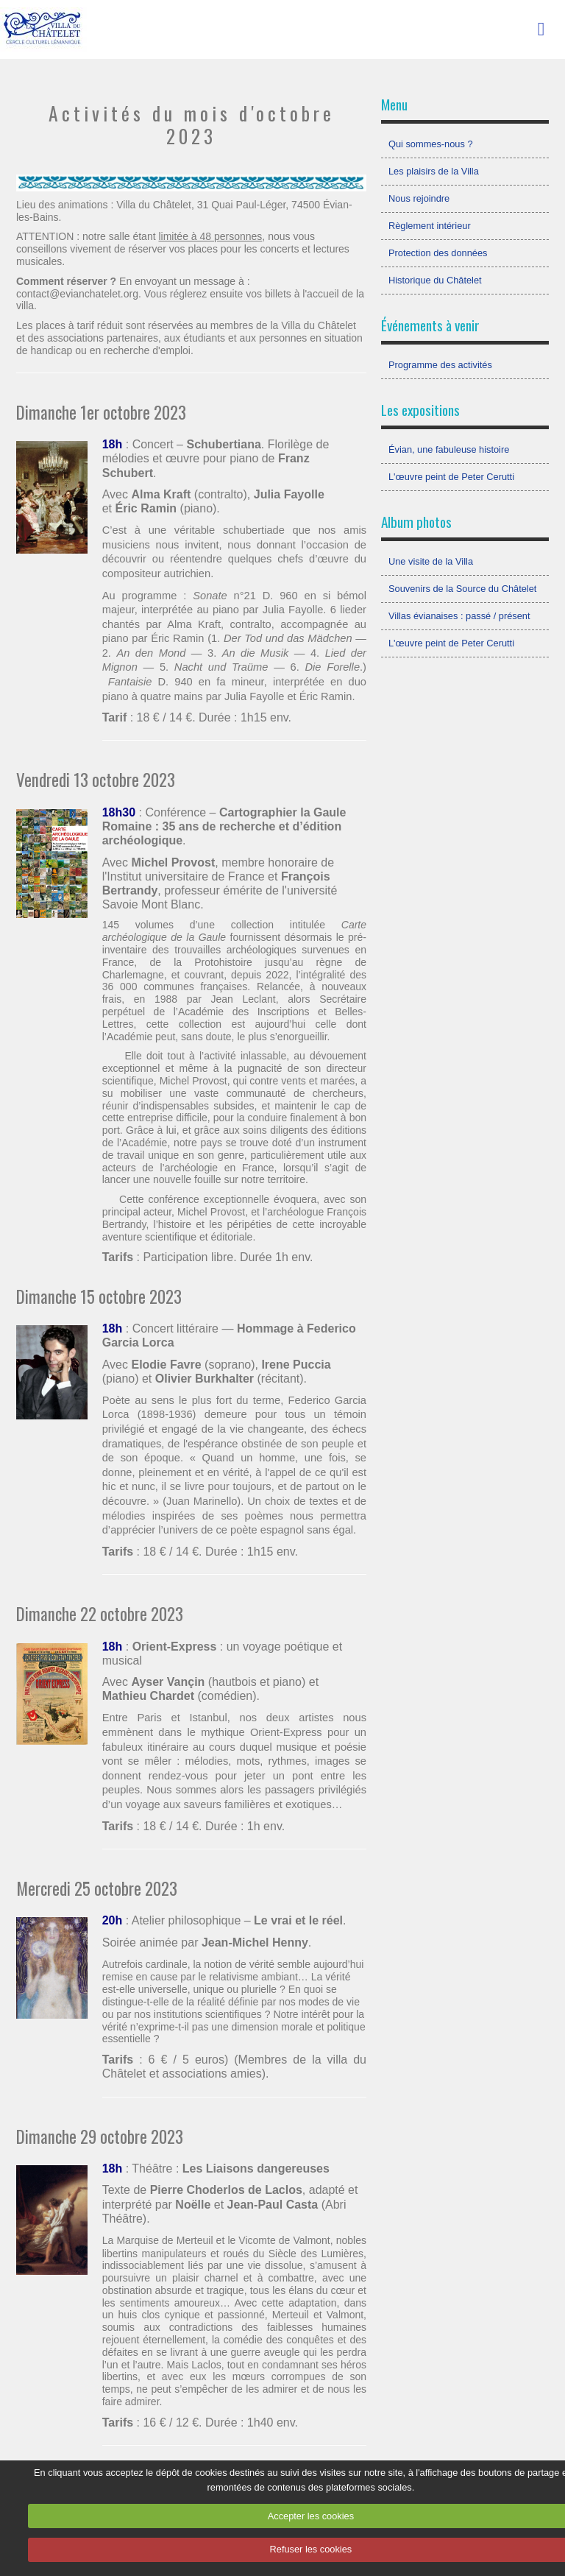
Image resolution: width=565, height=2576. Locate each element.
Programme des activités (440, 364)
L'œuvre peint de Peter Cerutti (451, 476)
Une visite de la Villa (430, 561)
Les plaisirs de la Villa (433, 171)
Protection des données (437, 252)
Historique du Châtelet (435, 280)
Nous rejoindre (418, 198)
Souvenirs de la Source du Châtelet (462, 588)
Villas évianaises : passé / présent (459, 615)
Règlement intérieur (429, 225)
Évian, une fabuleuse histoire (448, 449)
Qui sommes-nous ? (430, 143)
